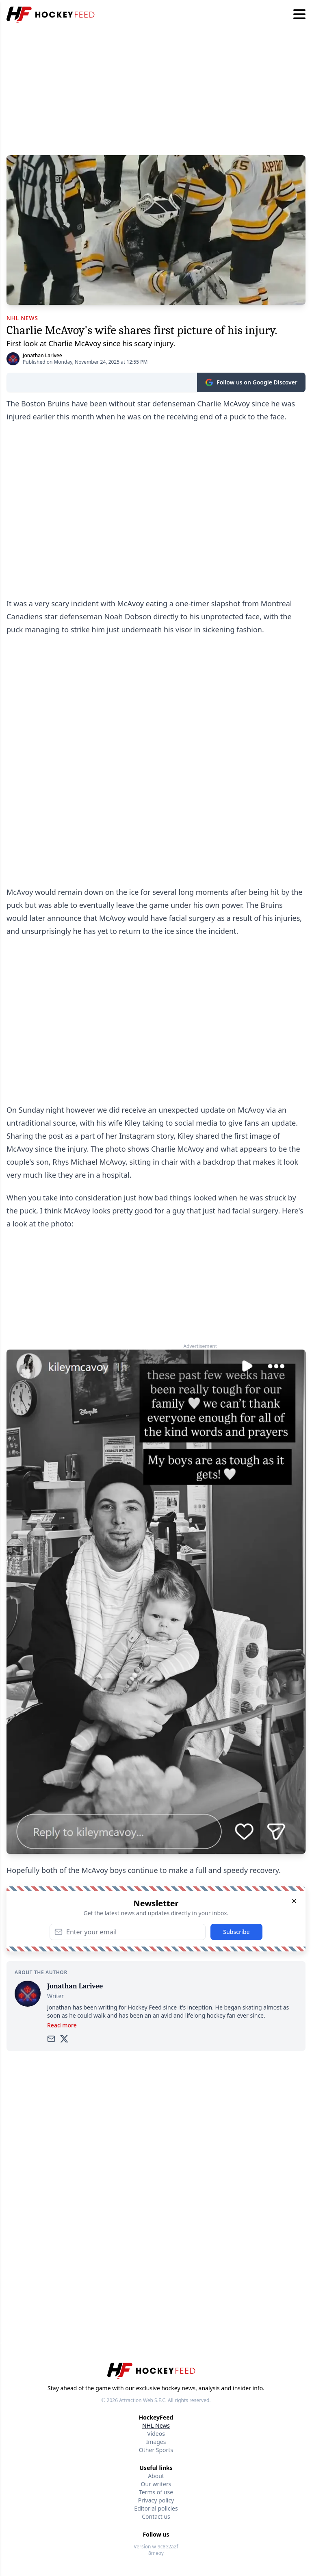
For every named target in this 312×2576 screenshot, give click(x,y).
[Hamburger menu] (299, 15)
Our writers (156, 2484)
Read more (62, 2025)
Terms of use (156, 2492)
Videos (156, 2433)
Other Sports (156, 2450)
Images (156, 2442)
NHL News (156, 2425)
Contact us (156, 2516)
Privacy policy (156, 2500)
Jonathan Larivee (42, 355)
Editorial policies (156, 2508)
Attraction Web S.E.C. (143, 2400)
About (156, 2476)
